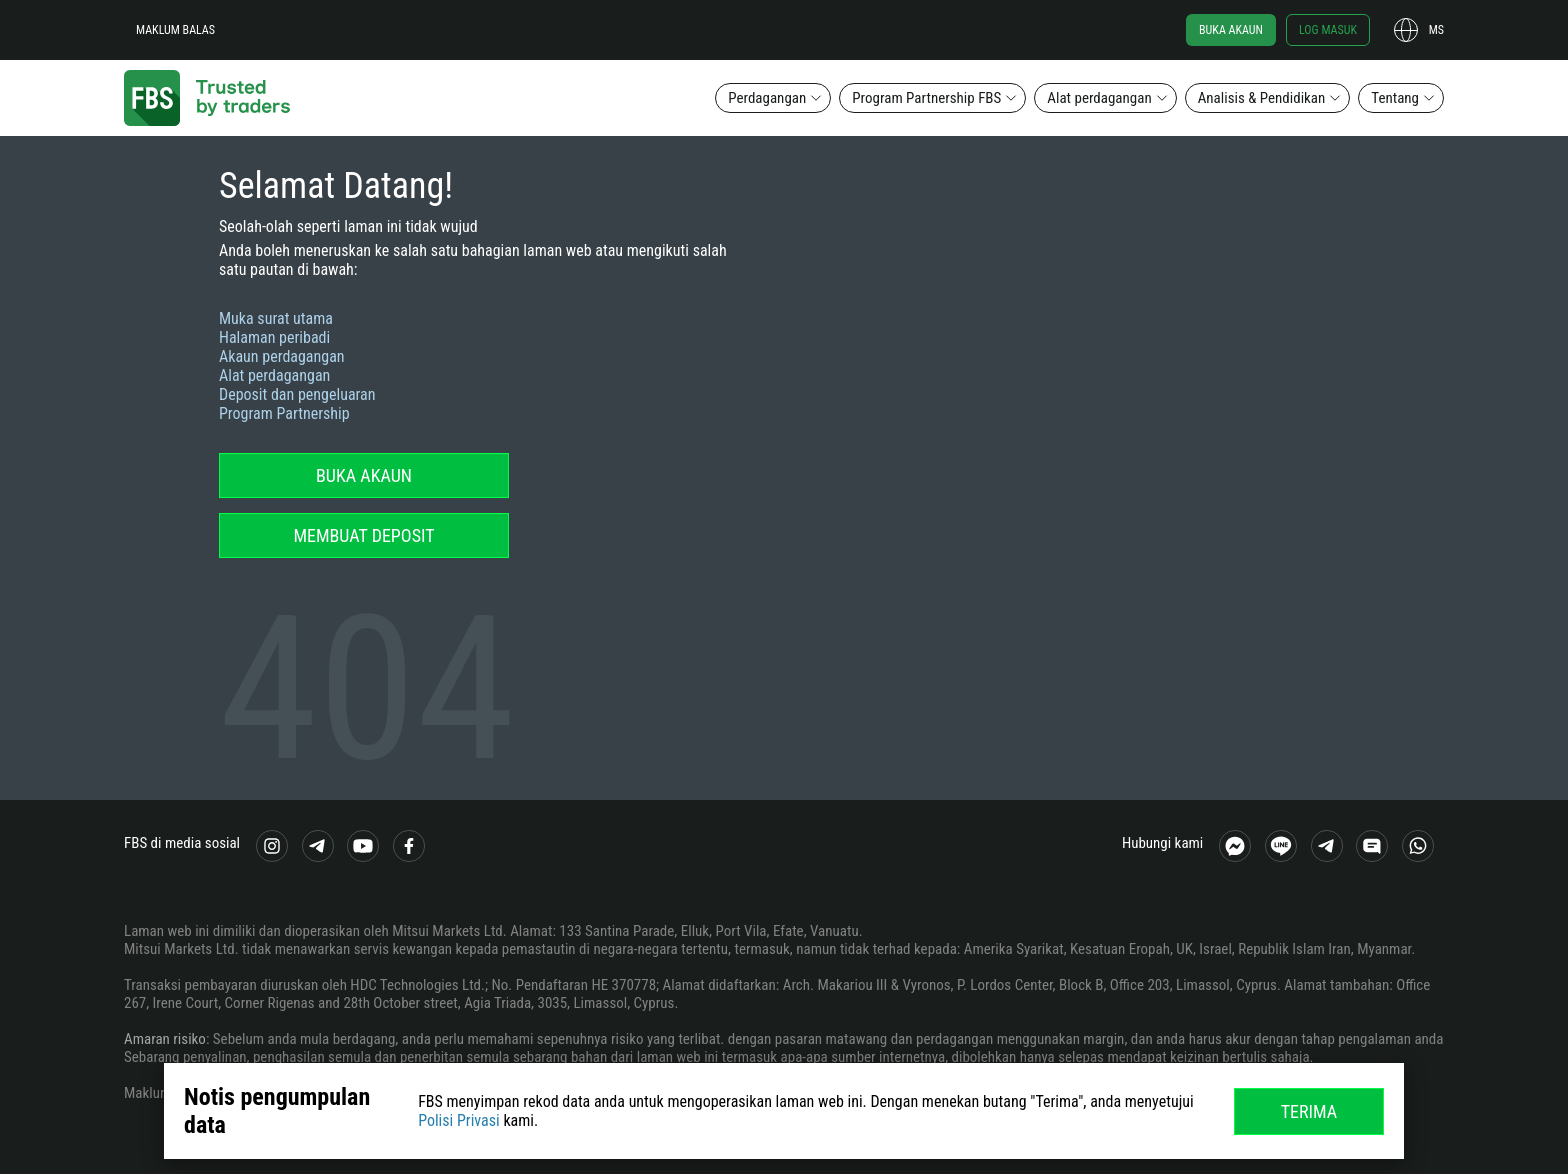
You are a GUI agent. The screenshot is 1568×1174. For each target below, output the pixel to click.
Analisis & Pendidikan (1262, 98)
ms (1436, 30)
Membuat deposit (363, 535)
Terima (1309, 1111)
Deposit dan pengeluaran (297, 394)
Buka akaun (1231, 30)
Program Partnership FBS (926, 98)
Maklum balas (175, 30)
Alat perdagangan (1099, 98)
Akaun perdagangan (282, 356)
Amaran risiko (165, 1039)
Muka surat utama (276, 318)
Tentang (1395, 98)
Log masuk (1328, 30)
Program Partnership (284, 413)
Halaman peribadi (274, 337)
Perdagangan (767, 98)
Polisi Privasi (459, 1120)
